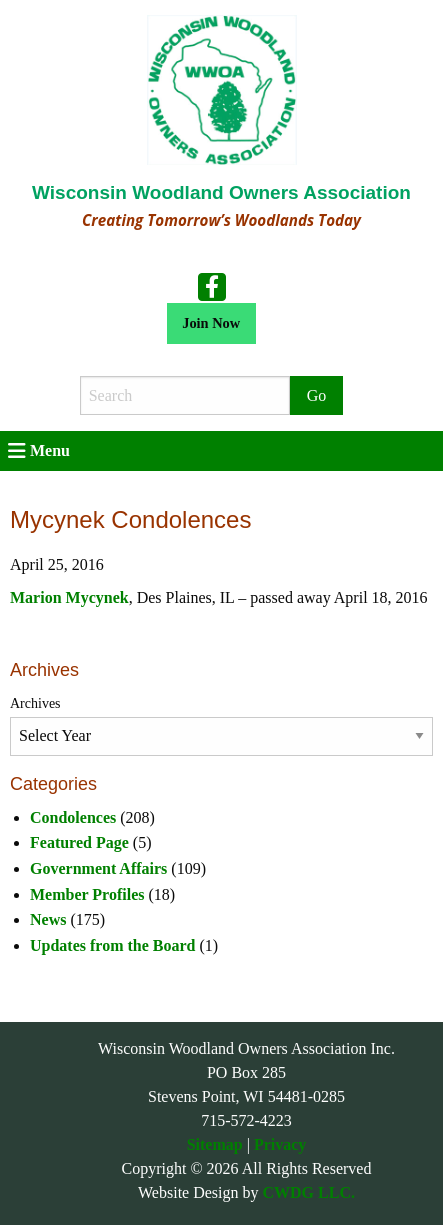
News (48, 919)
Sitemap (215, 1144)
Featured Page (79, 842)
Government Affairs (98, 868)
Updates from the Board (112, 945)
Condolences (73, 817)
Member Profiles (87, 894)
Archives (35, 703)
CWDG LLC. (309, 1192)
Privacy (280, 1144)
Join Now (211, 323)
